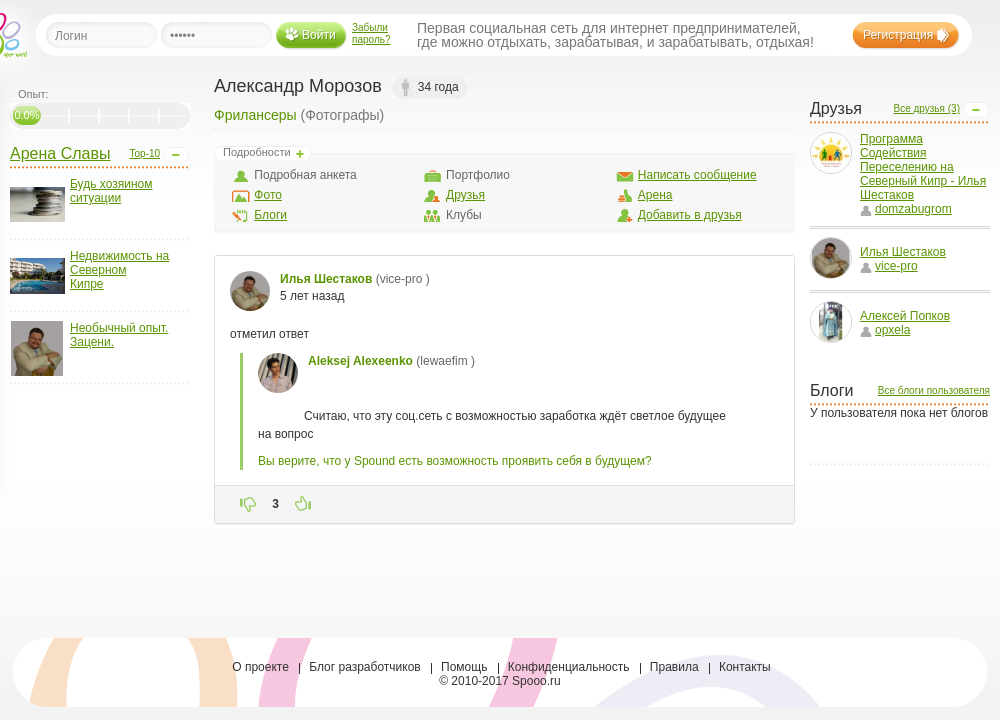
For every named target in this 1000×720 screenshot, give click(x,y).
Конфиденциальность (569, 667)
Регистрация (898, 35)
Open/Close (176, 155)
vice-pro (889, 266)
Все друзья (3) (926, 108)
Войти (319, 35)
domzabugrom (906, 209)
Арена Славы (60, 153)
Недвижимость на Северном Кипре (119, 270)
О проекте (260, 667)
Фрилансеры (255, 115)
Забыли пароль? (371, 33)
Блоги (270, 215)
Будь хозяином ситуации (111, 191)
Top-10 (144, 153)
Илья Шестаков (903, 252)
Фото (268, 195)
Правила (674, 667)
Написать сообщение (697, 175)
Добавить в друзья (690, 215)
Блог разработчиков (365, 667)
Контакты (745, 667)
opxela (885, 330)
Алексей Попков (905, 316)
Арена (655, 195)
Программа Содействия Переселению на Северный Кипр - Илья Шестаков (923, 167)
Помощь (464, 667)
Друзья (465, 195)
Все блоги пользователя (934, 390)
